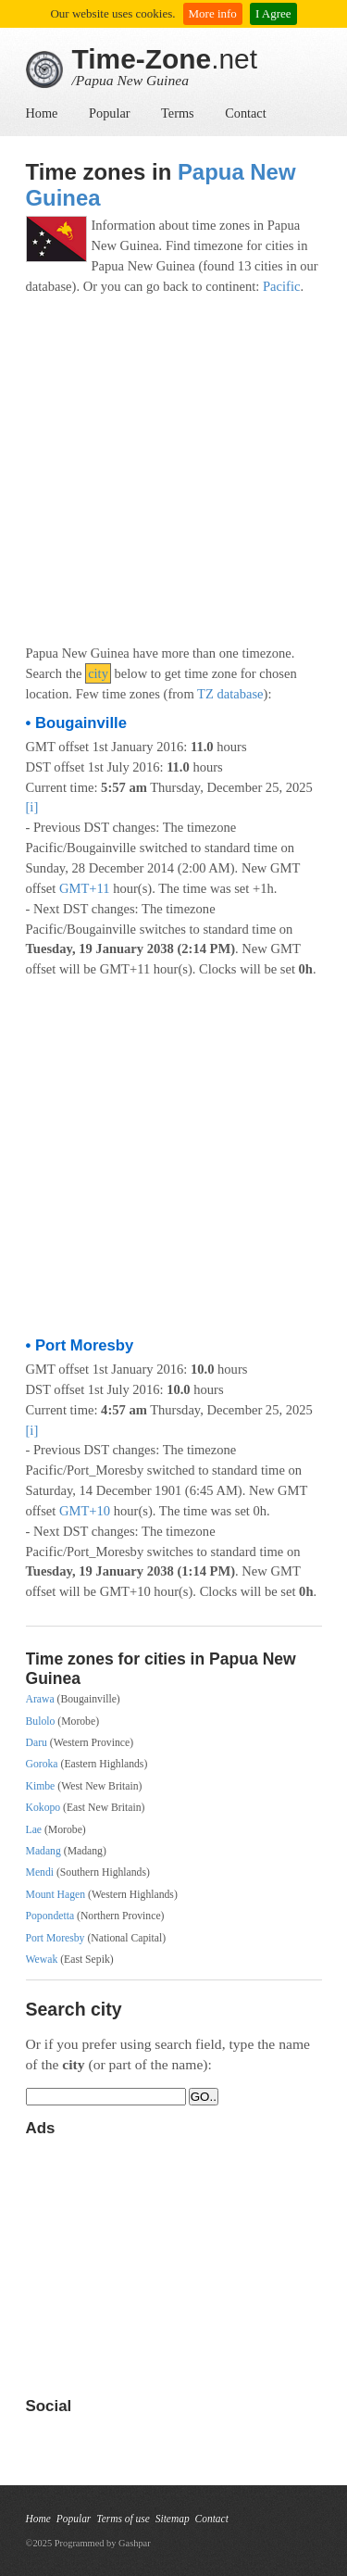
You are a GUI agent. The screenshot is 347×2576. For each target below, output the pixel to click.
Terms (177, 113)
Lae (34, 1830)
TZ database (230, 693)
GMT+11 (84, 888)
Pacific (281, 286)
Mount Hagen (56, 1895)
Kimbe (41, 1786)
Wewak (42, 1960)
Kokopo (43, 1808)
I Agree (273, 13)
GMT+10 (84, 1510)
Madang (43, 1851)
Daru (36, 1743)
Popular (109, 113)
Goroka (42, 1764)
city (98, 673)
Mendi (40, 1872)
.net (165, 59)
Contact (245, 113)
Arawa (40, 1699)
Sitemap (172, 2518)
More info (213, 13)
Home (42, 113)
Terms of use (122, 2518)
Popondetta (50, 1916)
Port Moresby (55, 1938)
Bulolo (41, 1721)
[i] (32, 806)
